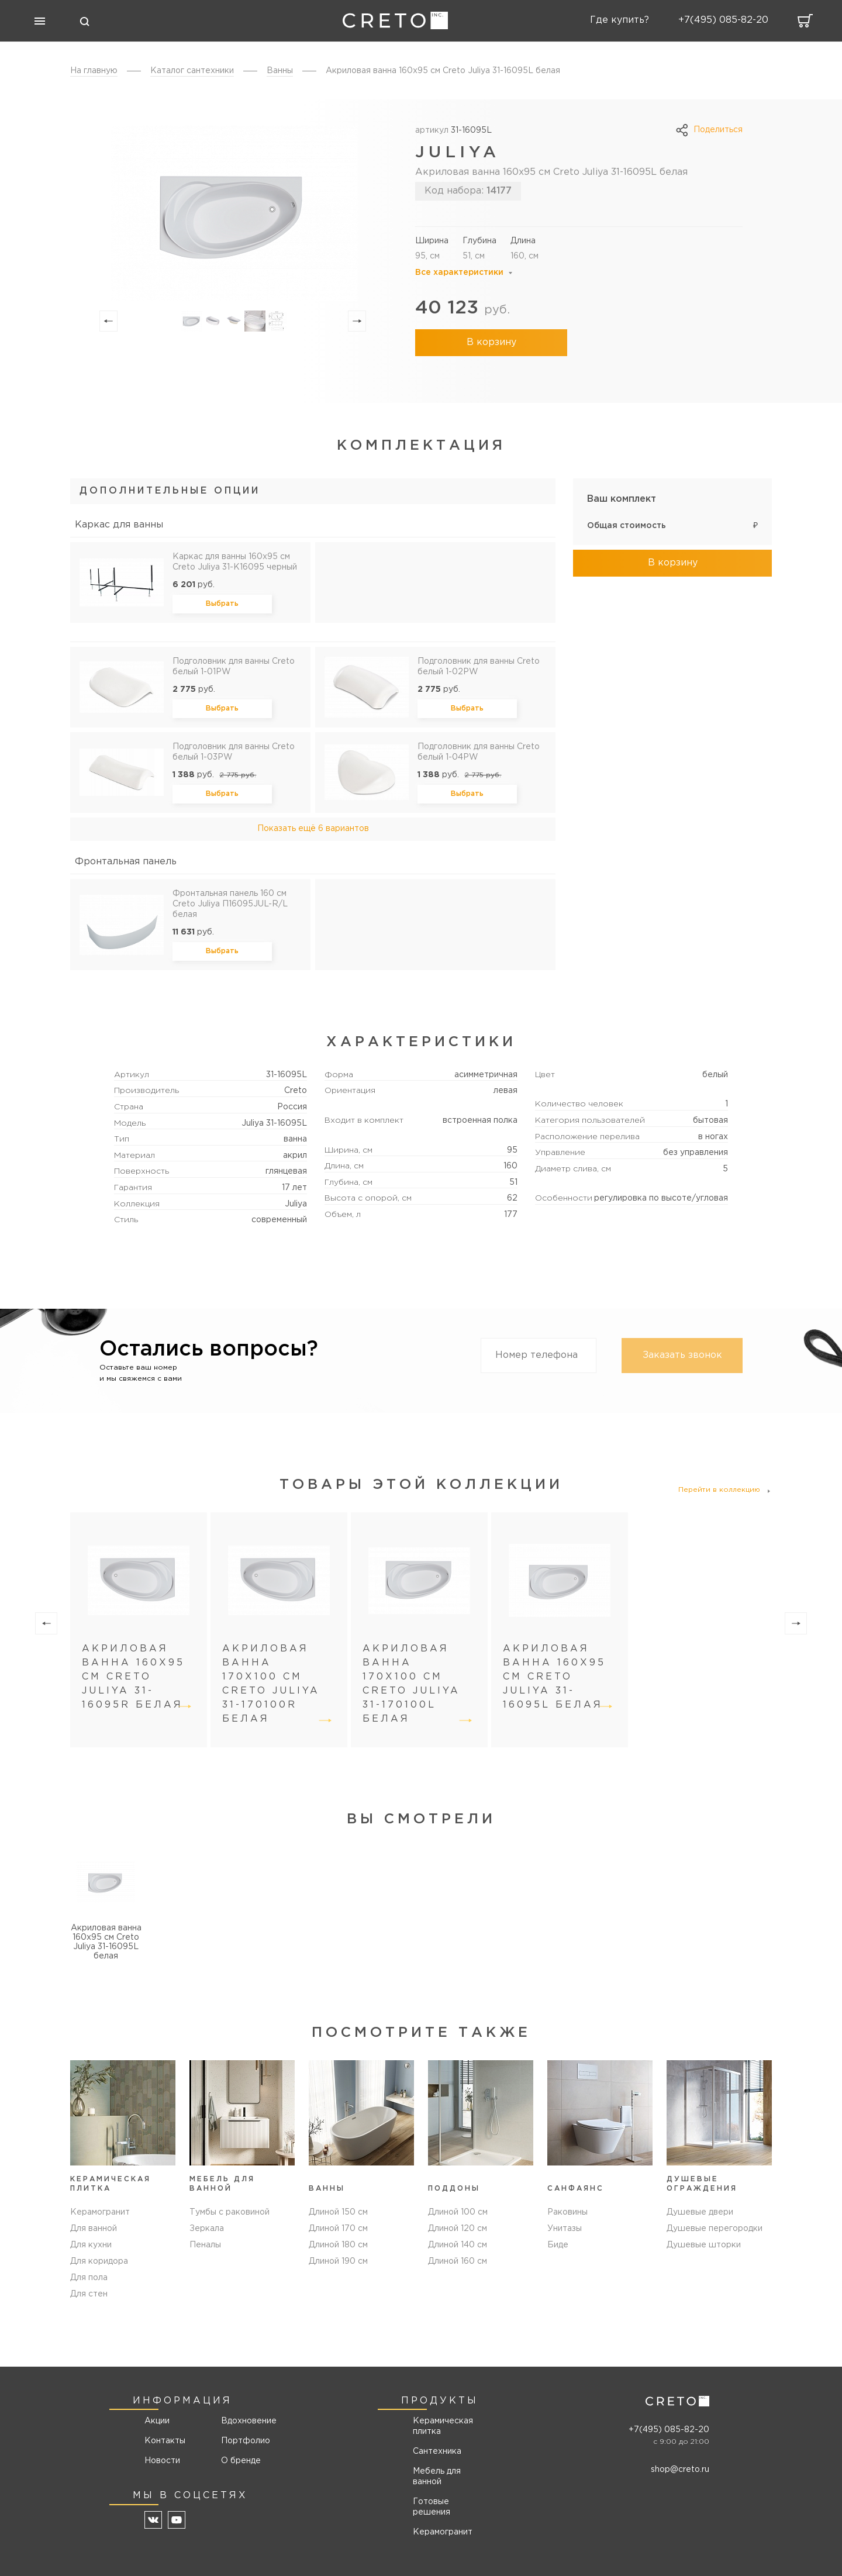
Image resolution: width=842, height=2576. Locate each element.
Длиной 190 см (338, 2261)
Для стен (89, 2294)
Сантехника (437, 2451)
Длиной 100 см (458, 2212)
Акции (157, 2421)
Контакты (164, 2440)
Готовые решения (431, 2507)
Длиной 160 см (457, 2261)
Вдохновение (244, 2421)
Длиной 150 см (338, 2212)
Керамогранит (100, 2212)
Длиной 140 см (457, 2245)
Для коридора (99, 2261)
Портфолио (244, 2440)
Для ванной (93, 2228)
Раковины (567, 2212)
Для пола (89, 2277)
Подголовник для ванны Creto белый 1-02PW (478, 666)
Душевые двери (700, 2212)
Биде (557, 2245)
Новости (162, 2460)
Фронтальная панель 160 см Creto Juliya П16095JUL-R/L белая (230, 904)
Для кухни (91, 2245)
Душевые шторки (704, 2245)
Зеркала (206, 2228)
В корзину (491, 342)
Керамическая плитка (443, 2426)
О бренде (241, 2460)
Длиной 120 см (457, 2228)
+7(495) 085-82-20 (669, 2429)
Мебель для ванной (437, 2476)
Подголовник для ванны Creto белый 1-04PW (478, 752)
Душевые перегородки (714, 2228)
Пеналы (205, 2245)
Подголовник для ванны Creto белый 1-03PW (233, 752)
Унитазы (564, 2228)
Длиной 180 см (338, 2245)
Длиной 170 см (338, 2228)
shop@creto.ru (680, 2469)
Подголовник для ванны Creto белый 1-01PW (233, 666)
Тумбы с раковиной (229, 2212)
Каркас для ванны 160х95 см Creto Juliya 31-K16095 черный (234, 562)
